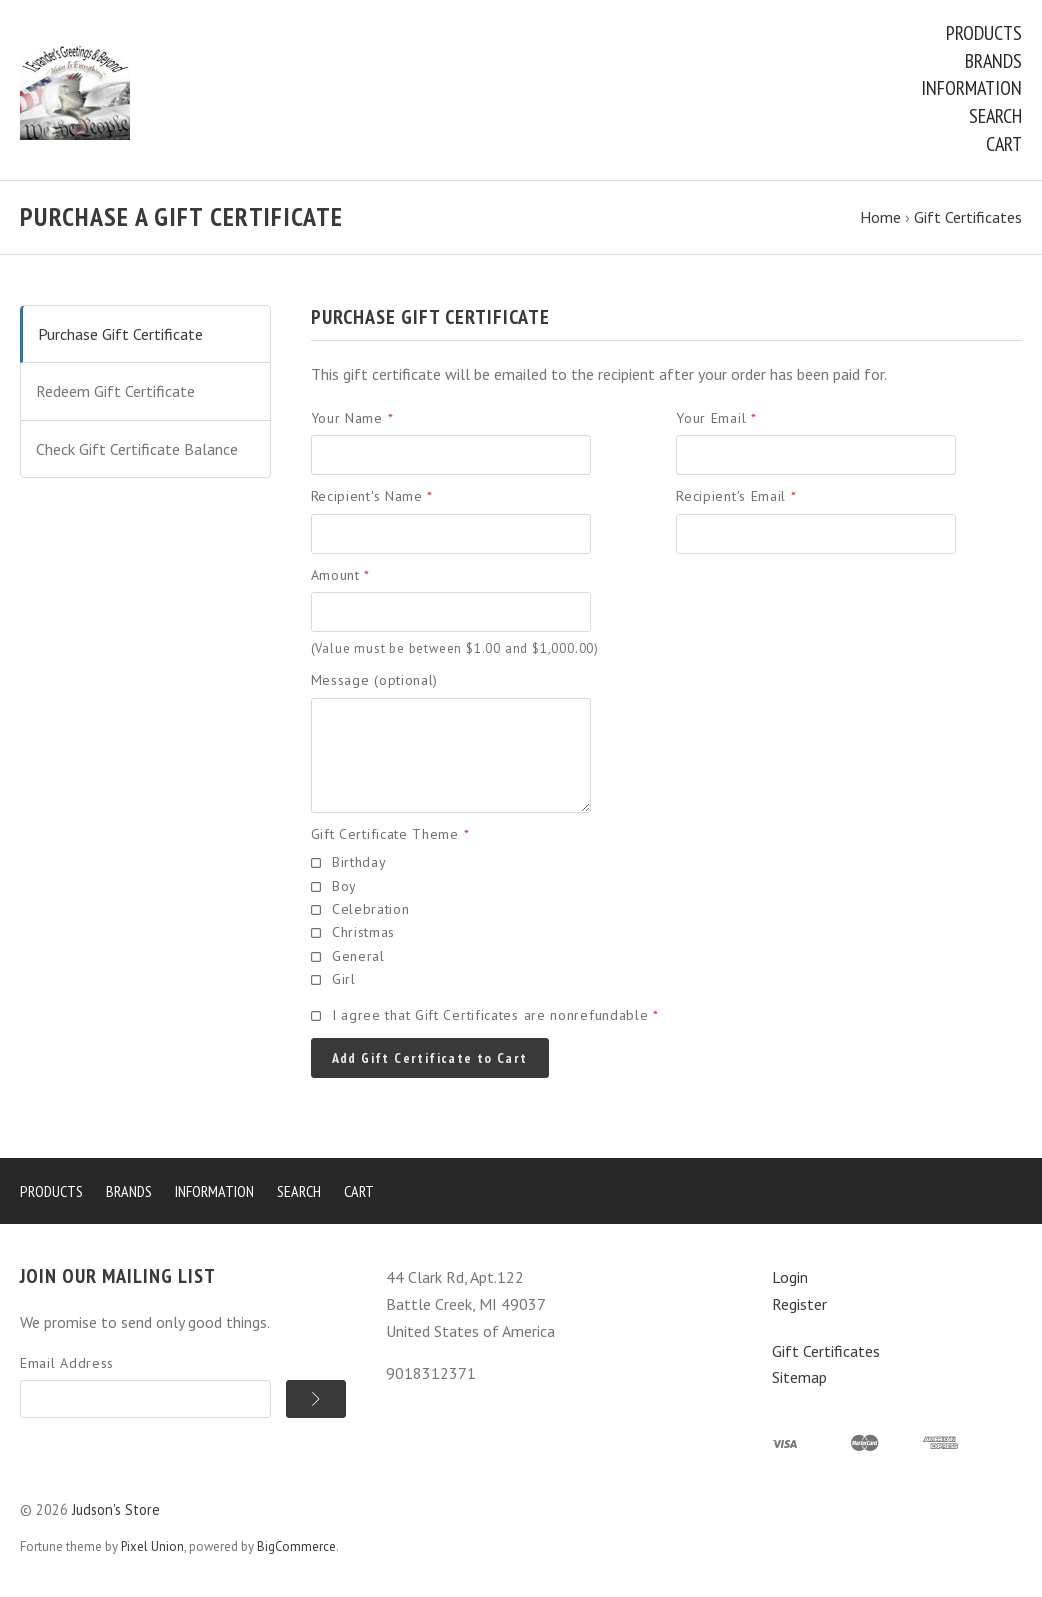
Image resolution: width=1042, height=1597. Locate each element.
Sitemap (799, 1377)
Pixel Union (152, 1546)
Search (995, 116)
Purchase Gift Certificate (120, 334)
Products (984, 33)
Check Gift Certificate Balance (137, 449)
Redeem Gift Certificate (115, 391)
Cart (1004, 144)
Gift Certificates (826, 1351)
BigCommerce (296, 1546)
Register (799, 1304)
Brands (993, 61)
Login (790, 1277)
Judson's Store (116, 1509)
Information (971, 88)
